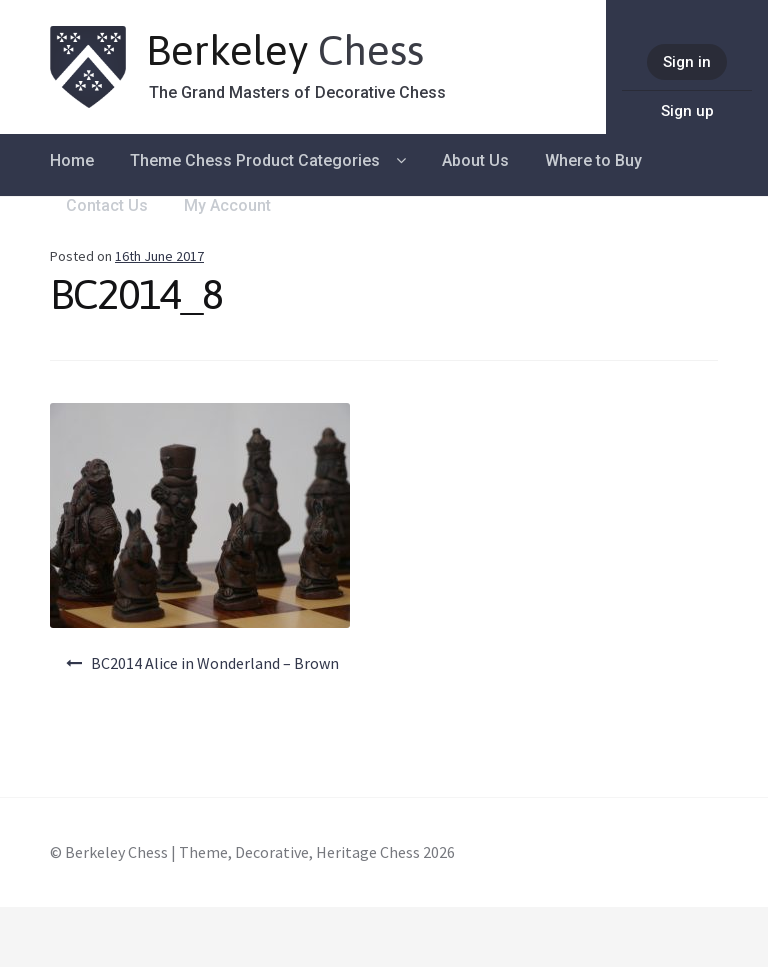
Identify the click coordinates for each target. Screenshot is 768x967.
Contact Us (107, 205)
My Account (227, 205)
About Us (475, 160)
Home (72, 160)
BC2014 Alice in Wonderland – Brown (215, 663)
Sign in (687, 62)
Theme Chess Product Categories (255, 160)
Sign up (687, 111)
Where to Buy (593, 160)
